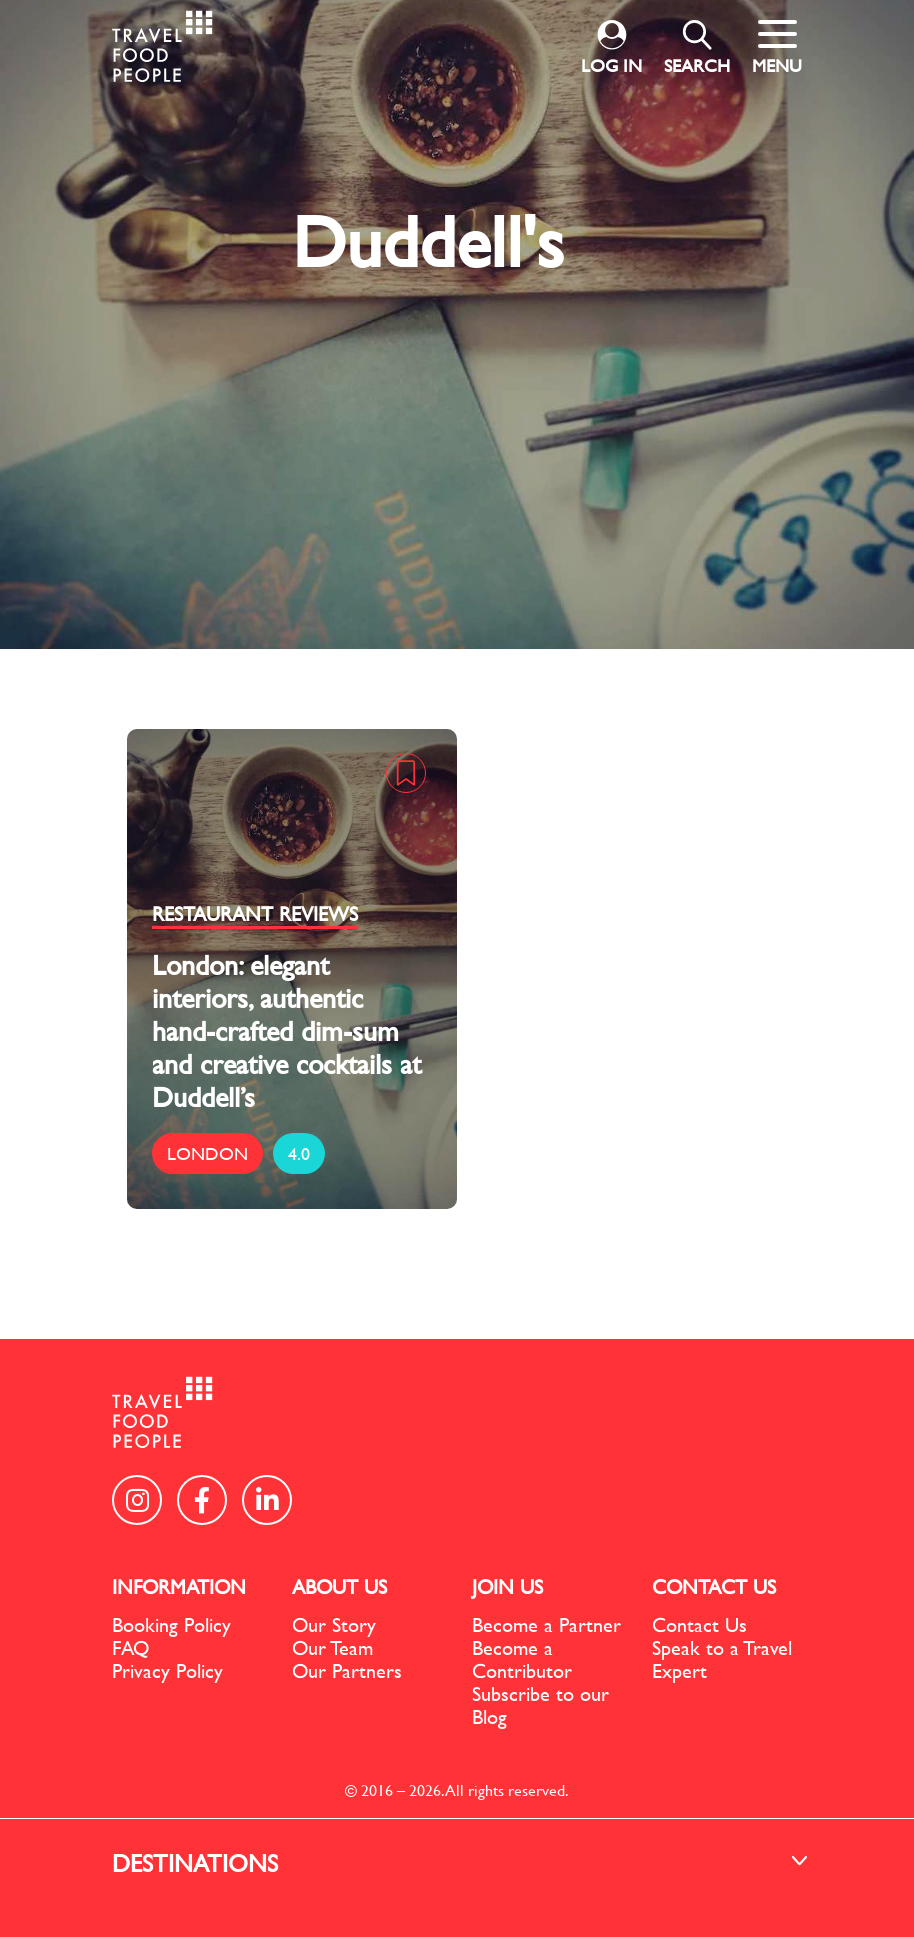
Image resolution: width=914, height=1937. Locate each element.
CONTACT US (714, 1586)
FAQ (130, 1647)
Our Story (334, 1624)
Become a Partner (546, 1624)
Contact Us (699, 1624)
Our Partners (347, 1670)
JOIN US (507, 1586)
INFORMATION (179, 1586)
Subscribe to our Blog (540, 1705)
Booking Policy (171, 1624)
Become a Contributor (522, 1659)
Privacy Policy (167, 1670)
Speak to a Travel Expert (722, 1659)
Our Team (332, 1647)
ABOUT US (339, 1586)
